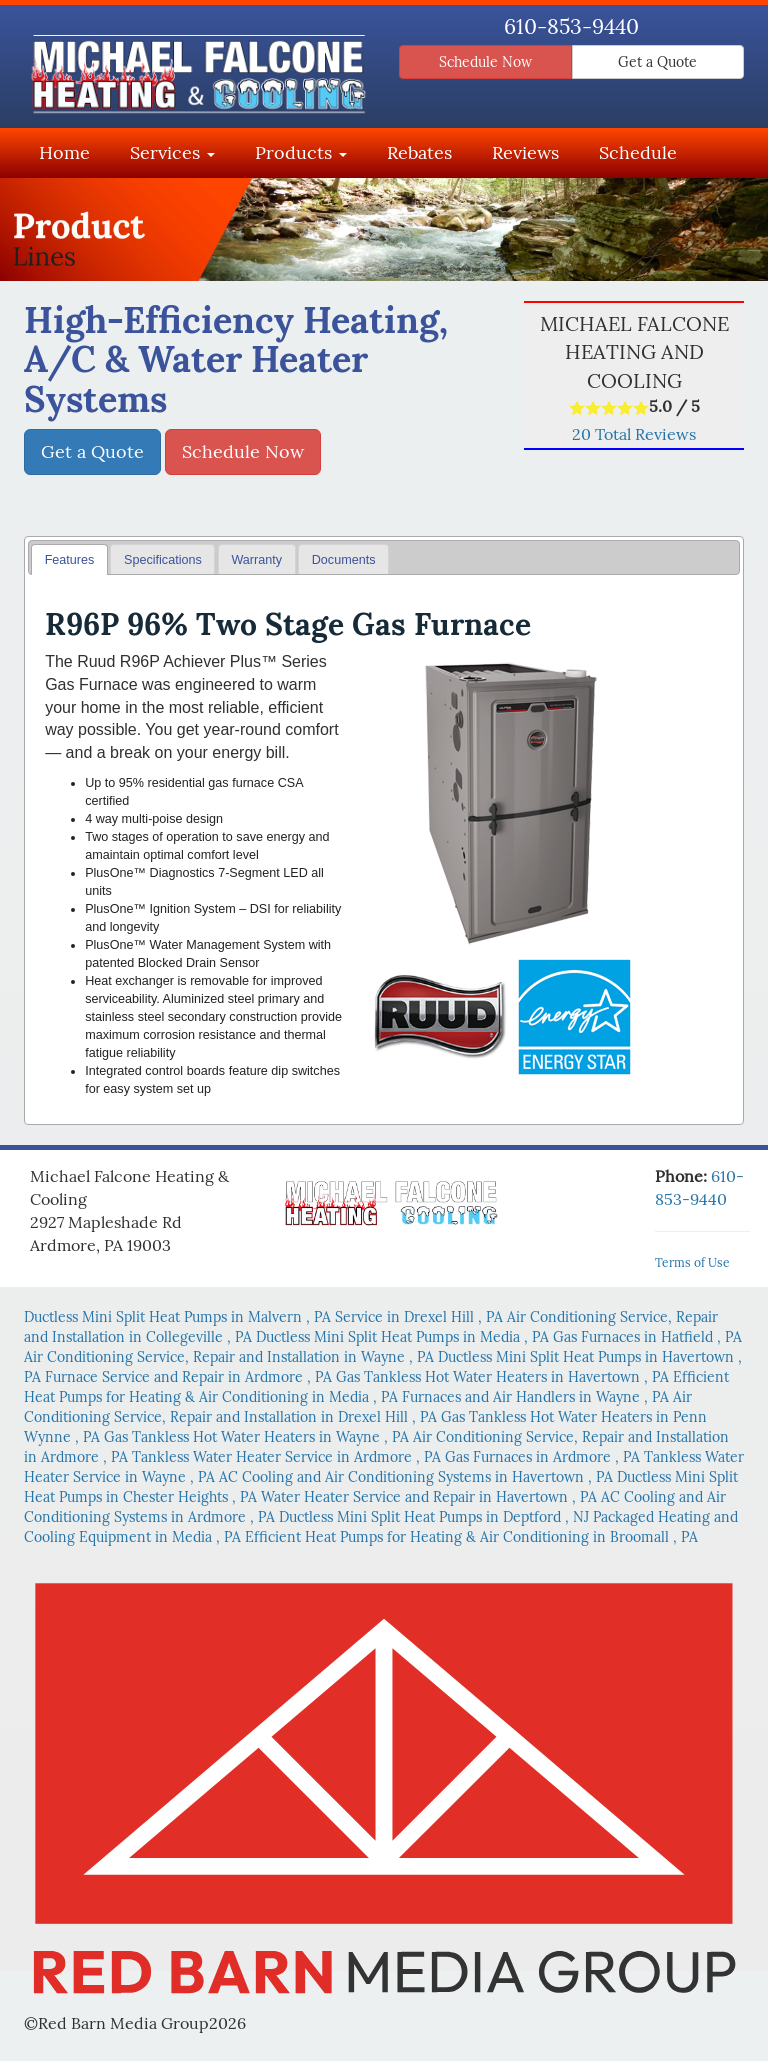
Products (301, 152)
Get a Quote (657, 62)
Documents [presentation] (344, 560)
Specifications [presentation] (163, 560)
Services (172, 152)
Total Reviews (634, 434)
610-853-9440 (571, 26)
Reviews (525, 152)
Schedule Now (485, 62)
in (179, 1317)
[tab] (69, 559)
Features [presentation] (70, 560)
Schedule (638, 152)
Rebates (419, 152)
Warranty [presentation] (256, 560)
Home (64, 152)
